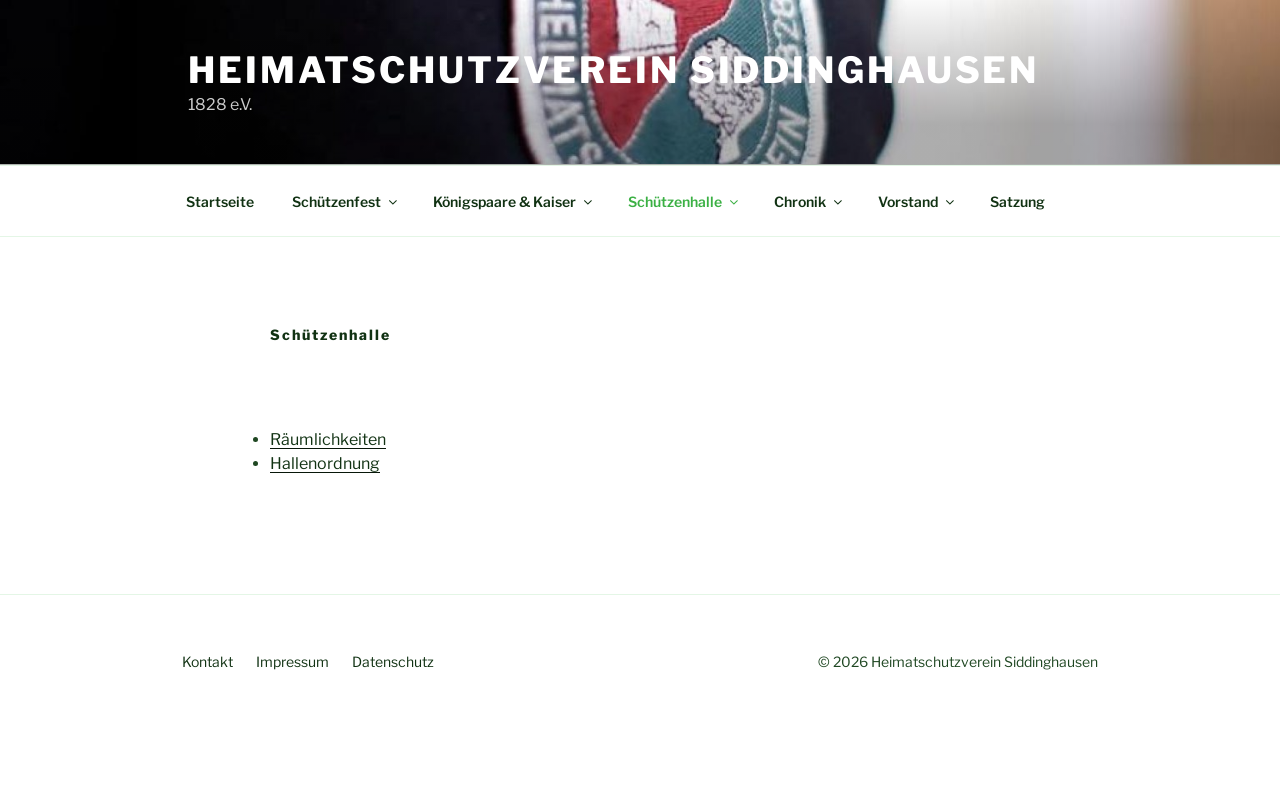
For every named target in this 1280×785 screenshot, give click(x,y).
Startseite (220, 201)
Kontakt (207, 661)
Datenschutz (393, 661)
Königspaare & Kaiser (514, 201)
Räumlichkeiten (328, 439)
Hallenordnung (325, 463)
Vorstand (917, 201)
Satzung (1017, 201)
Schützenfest (346, 201)
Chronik (809, 201)
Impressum (292, 661)
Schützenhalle (684, 201)
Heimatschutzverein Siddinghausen (613, 70)
